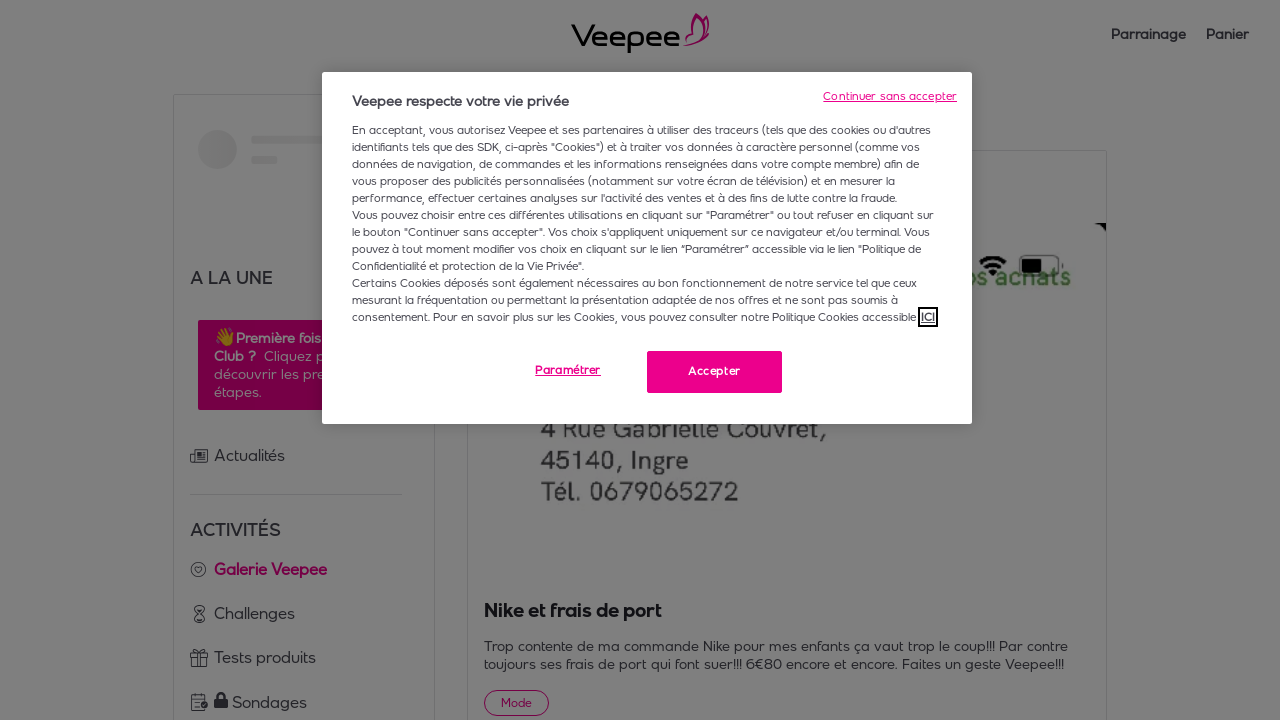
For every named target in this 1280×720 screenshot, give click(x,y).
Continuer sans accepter (890, 96)
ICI (928, 317)
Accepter (714, 371)
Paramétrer (568, 370)
